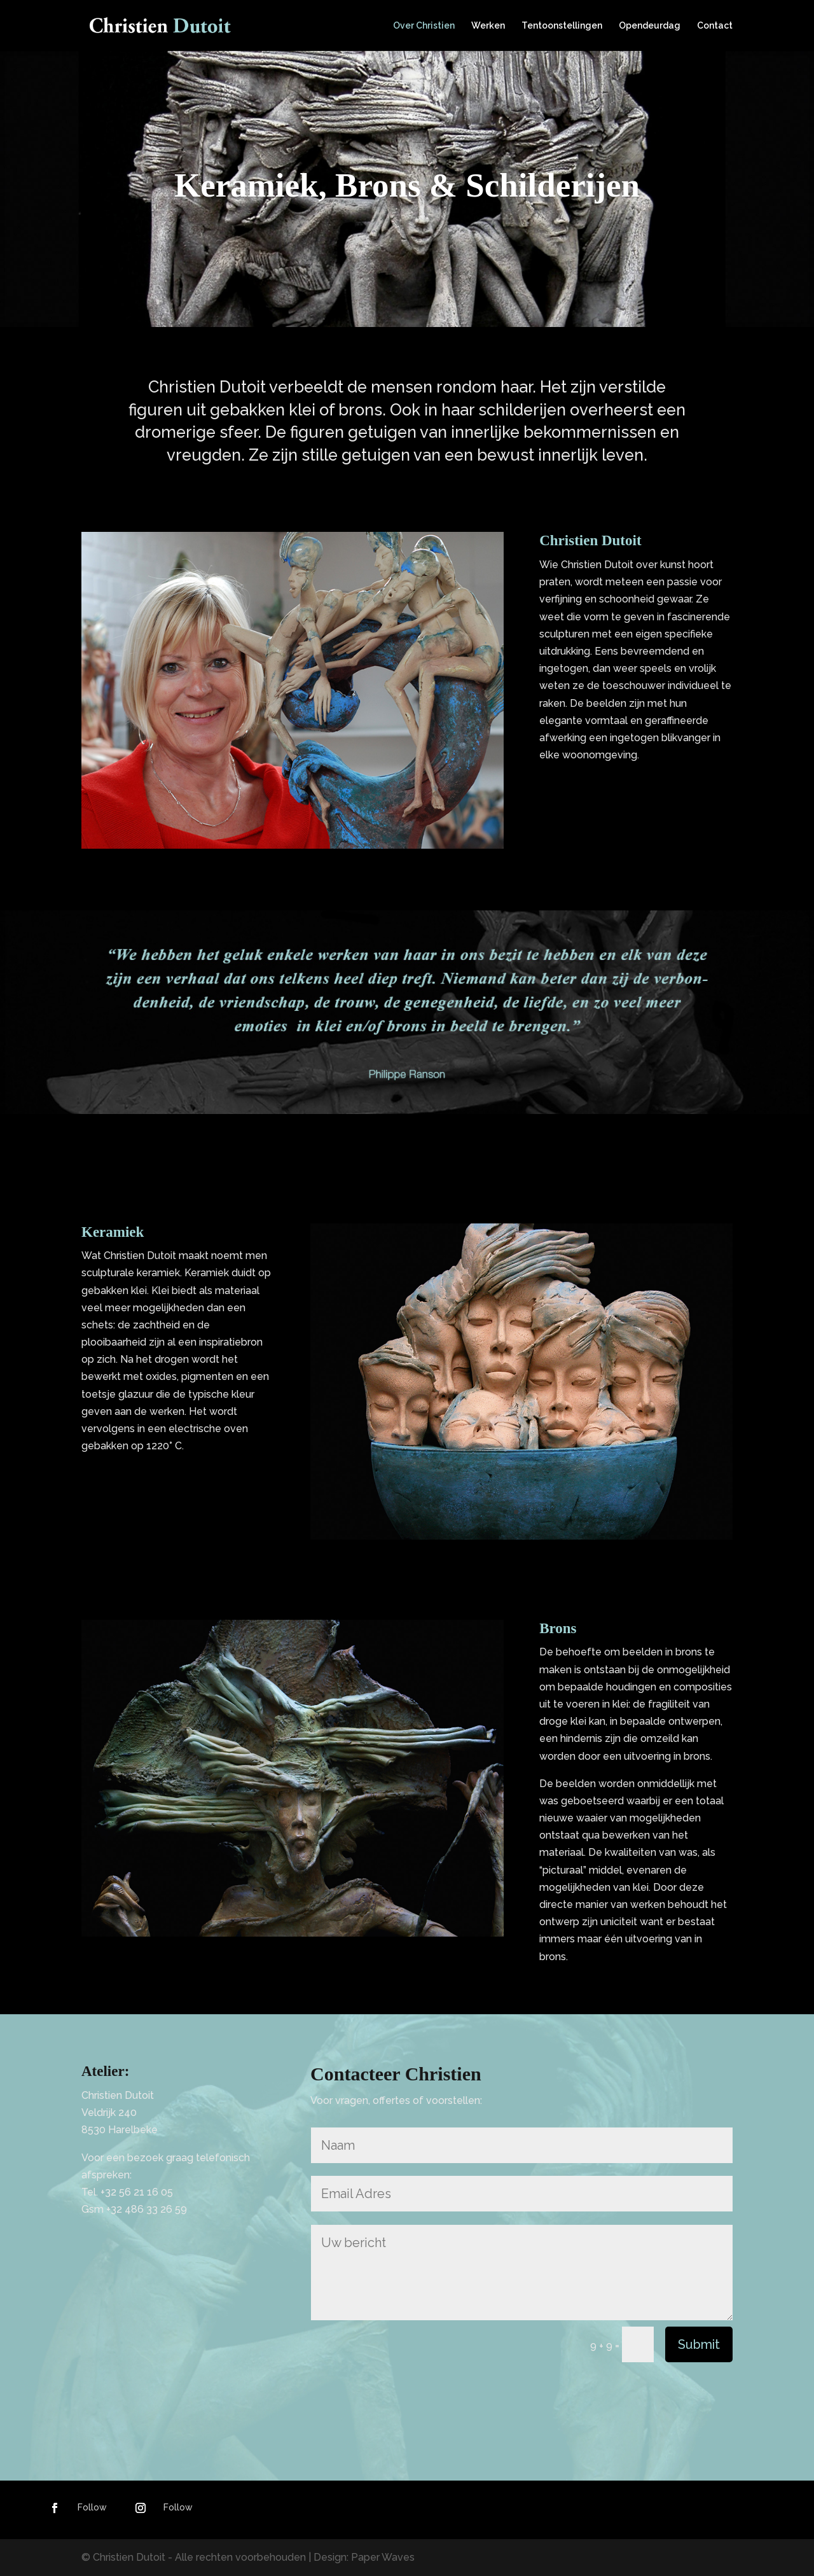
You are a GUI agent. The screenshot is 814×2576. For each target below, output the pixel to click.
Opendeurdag (649, 26)
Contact (715, 26)
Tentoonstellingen (561, 26)
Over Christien (424, 26)
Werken (488, 26)
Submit (699, 2344)
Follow (92, 2507)
